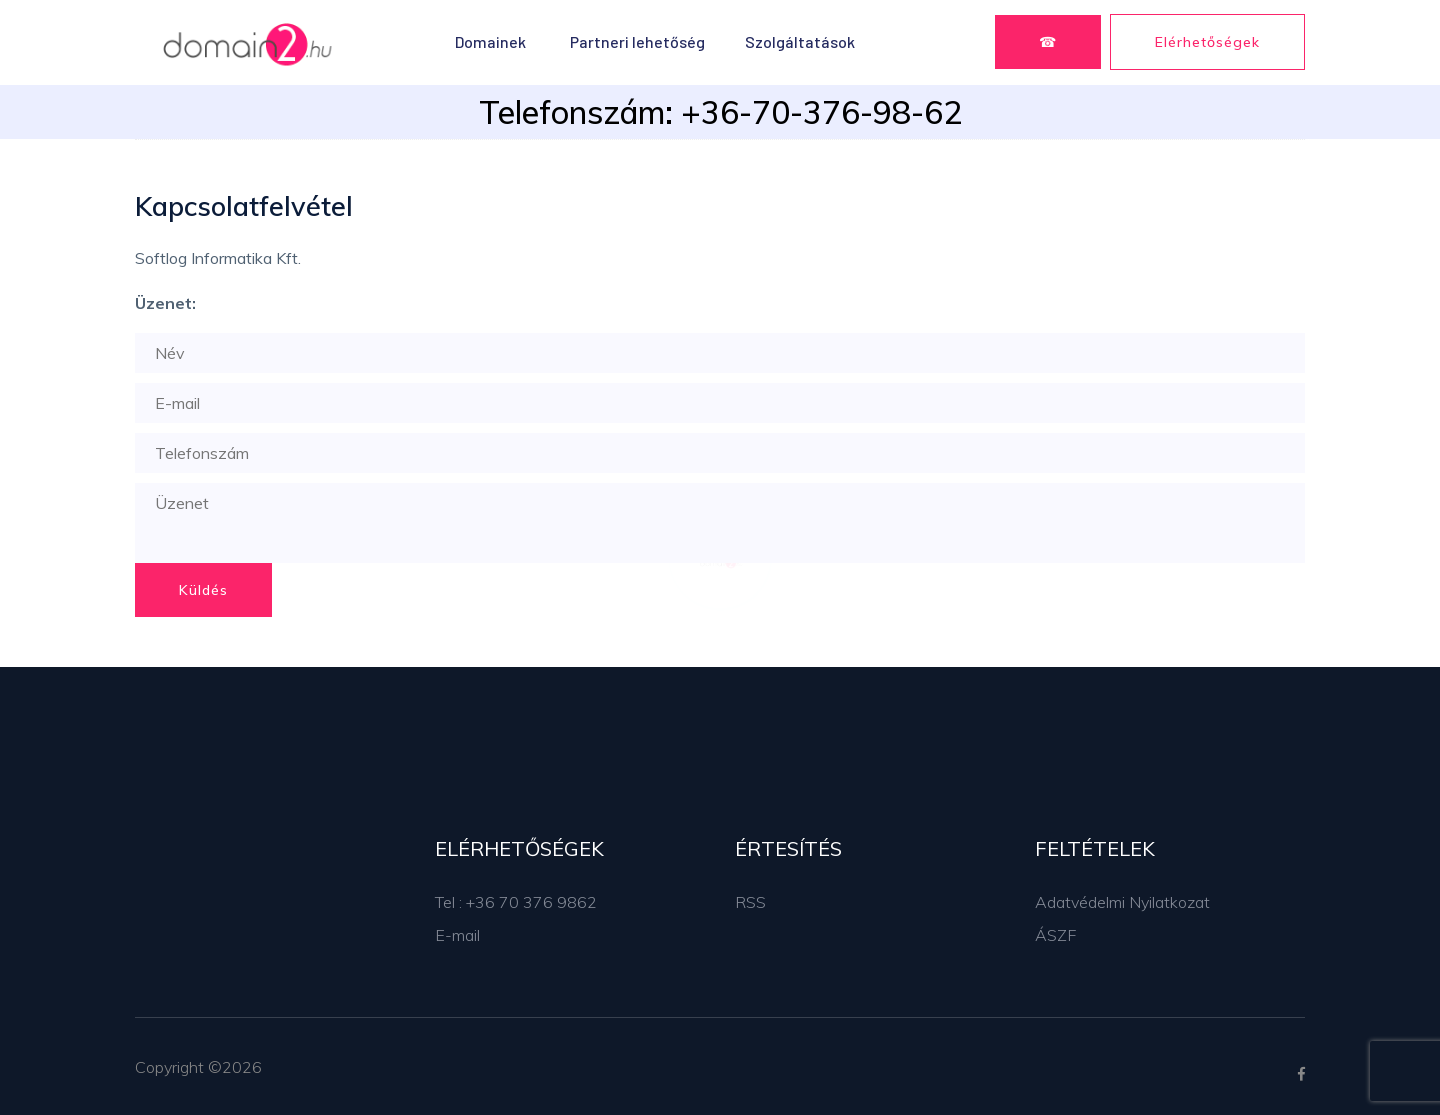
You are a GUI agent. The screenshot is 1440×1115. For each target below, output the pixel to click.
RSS (750, 902)
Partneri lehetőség (637, 41)
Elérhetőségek (1207, 42)
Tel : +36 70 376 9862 (516, 902)
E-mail (457, 935)
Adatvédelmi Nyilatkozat (1122, 902)
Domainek (490, 41)
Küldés (203, 590)
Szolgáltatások (800, 41)
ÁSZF (1055, 935)
